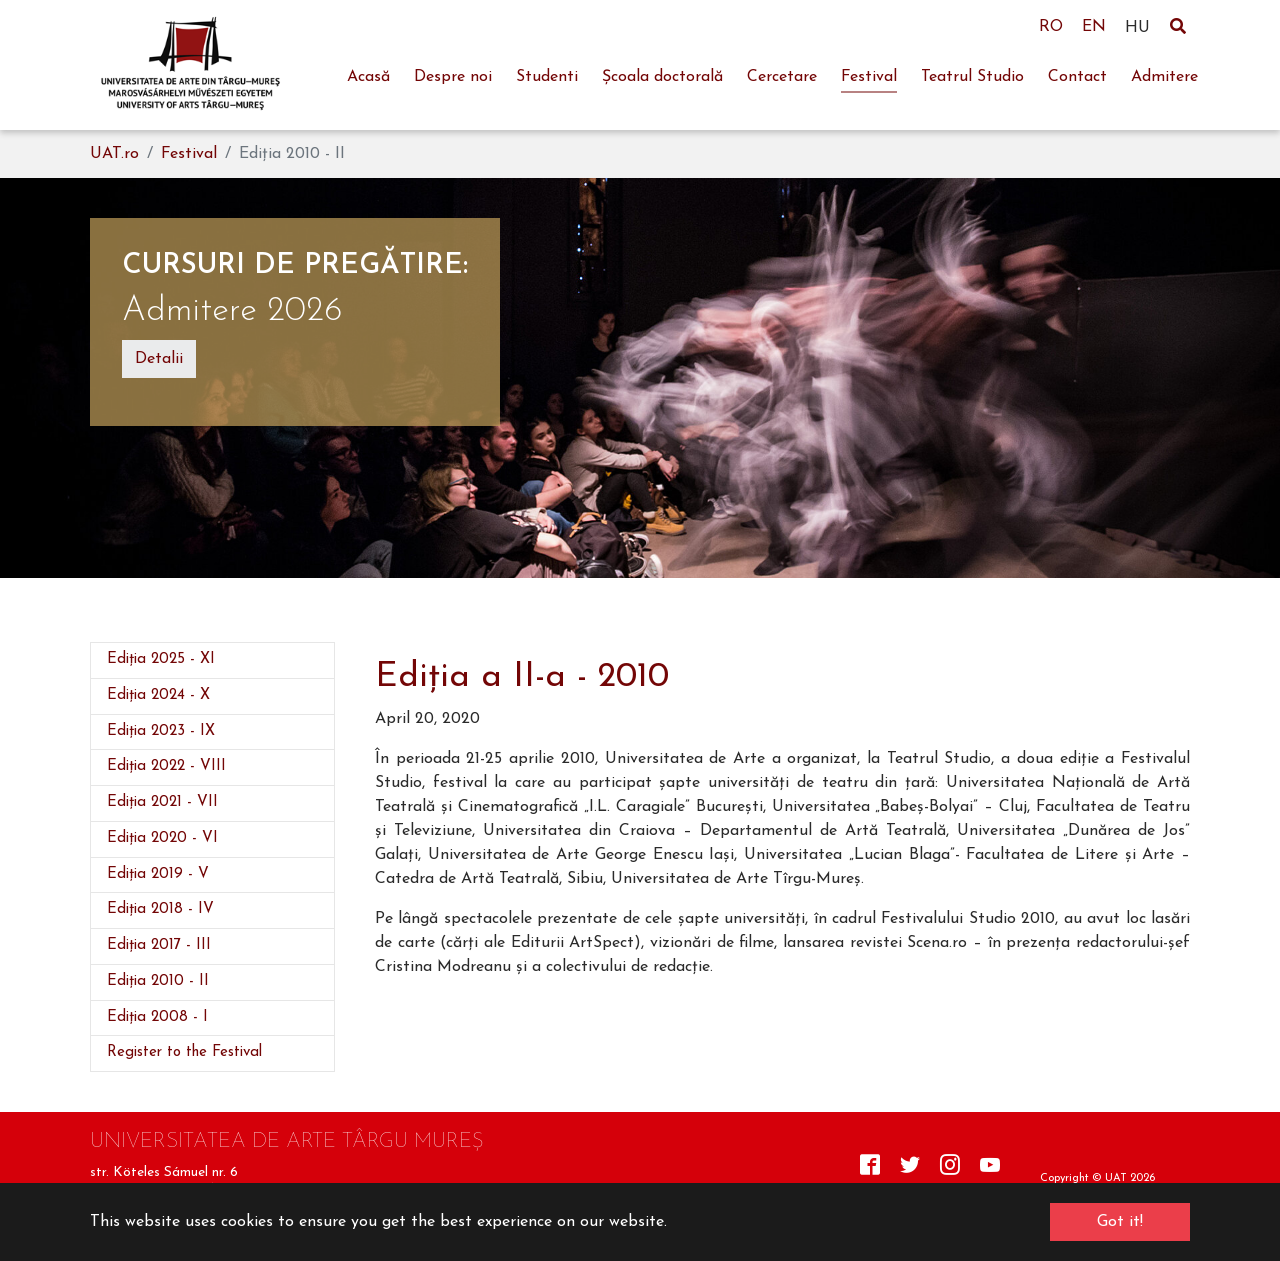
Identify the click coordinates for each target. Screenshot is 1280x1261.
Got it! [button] (1120, 1222)
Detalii (159, 359)
